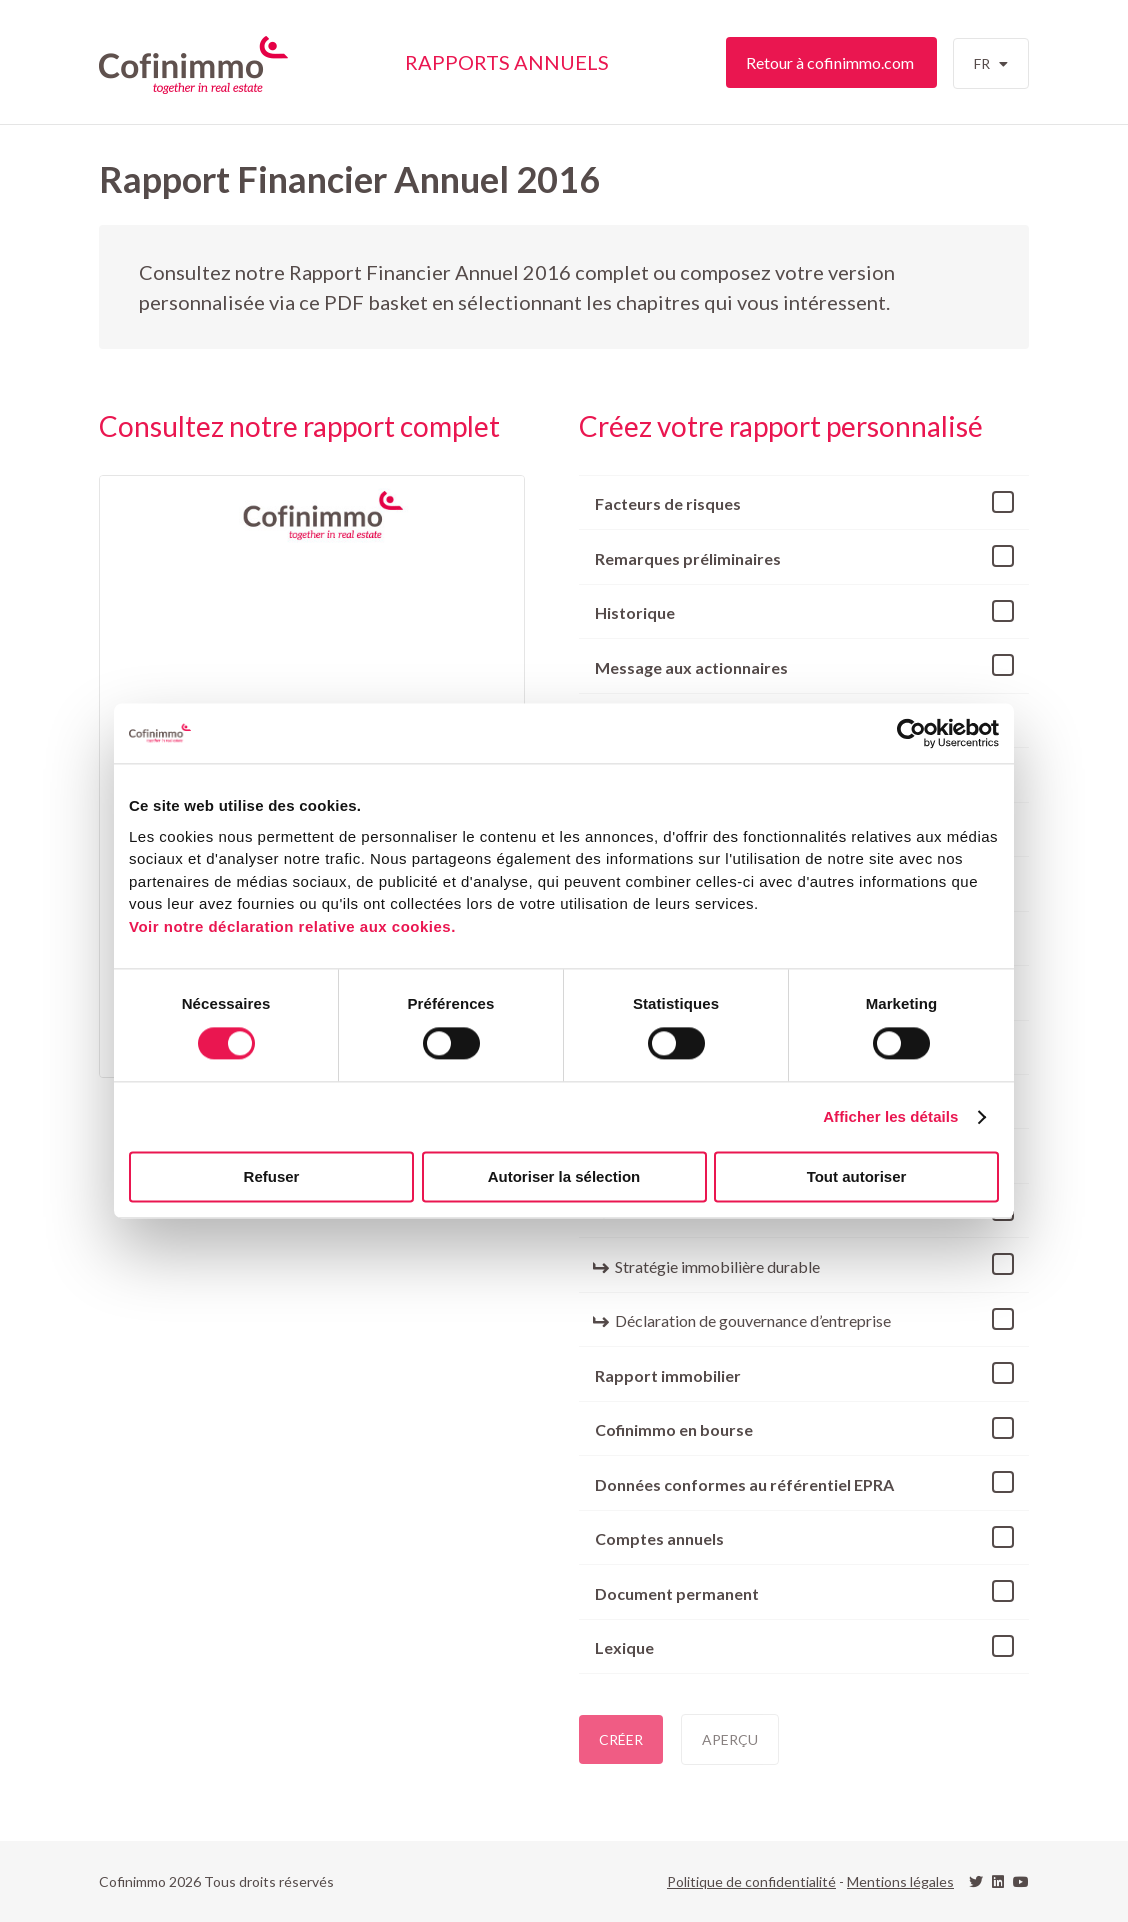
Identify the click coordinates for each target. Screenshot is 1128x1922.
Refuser (272, 1177)
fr (986, 72)
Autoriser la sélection (564, 1177)
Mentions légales (900, 1881)
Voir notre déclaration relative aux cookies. (292, 926)
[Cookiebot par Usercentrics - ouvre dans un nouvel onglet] (911, 733)
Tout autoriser (857, 1177)
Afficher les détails (890, 1116)
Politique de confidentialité (751, 1881)
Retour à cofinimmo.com (831, 62)
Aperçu (730, 1739)
